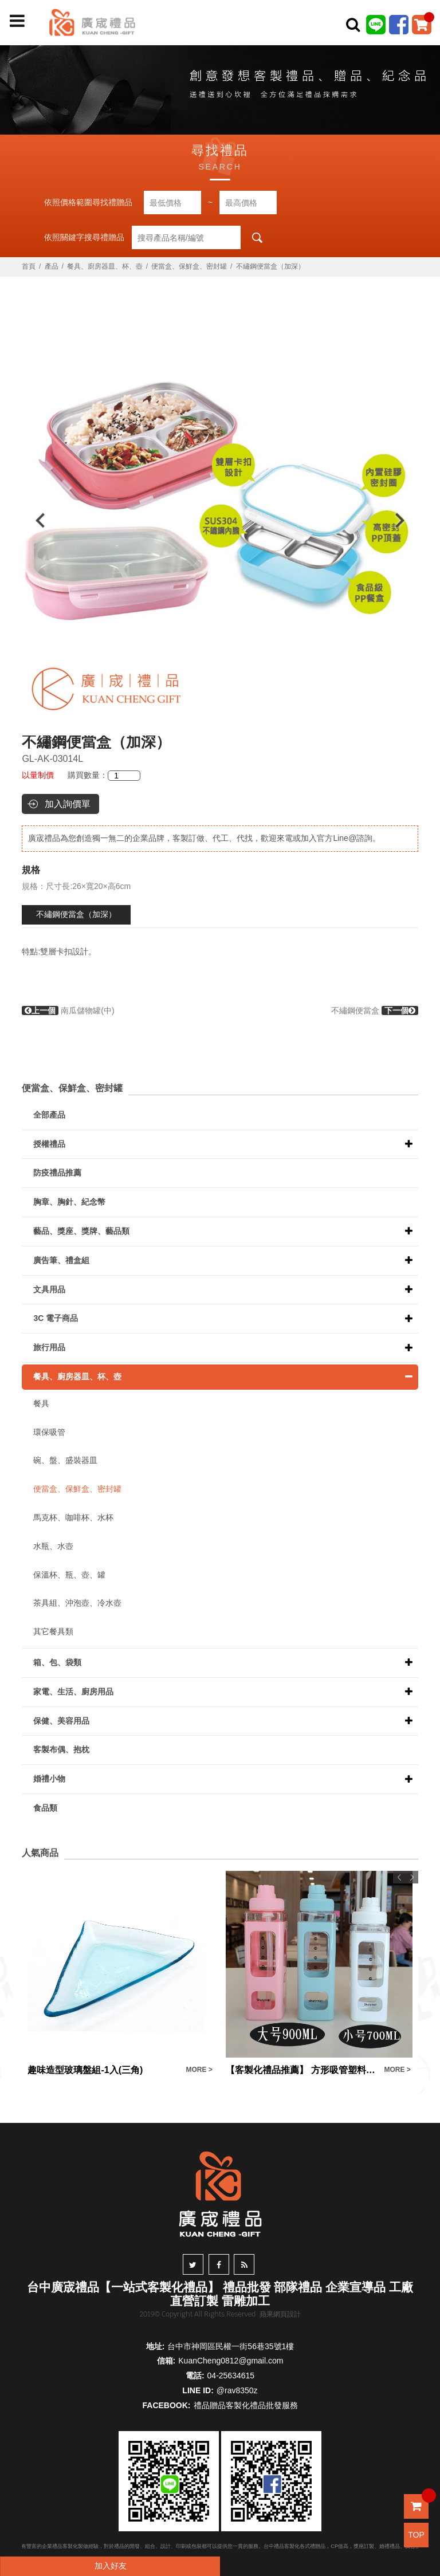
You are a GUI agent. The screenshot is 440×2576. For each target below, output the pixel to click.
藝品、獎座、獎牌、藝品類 (81, 1231)
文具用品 (49, 1289)
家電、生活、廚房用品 (73, 1691)
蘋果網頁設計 (280, 2314)
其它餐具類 (53, 1631)
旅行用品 (49, 1347)
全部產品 (49, 1114)
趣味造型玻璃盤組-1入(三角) (85, 2070)
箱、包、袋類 (57, 1662)
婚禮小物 (49, 1778)
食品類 (45, 1807)
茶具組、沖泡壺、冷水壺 (77, 1602)
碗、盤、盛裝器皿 (65, 1460)
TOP (416, 2534)
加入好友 (111, 2565)
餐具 (41, 1403)
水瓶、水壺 (53, 1546)
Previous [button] (35, 520)
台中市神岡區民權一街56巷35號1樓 (230, 2346)
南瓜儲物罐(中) (68, 1010)
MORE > (199, 2070)
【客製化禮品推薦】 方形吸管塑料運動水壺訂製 (302, 2070)
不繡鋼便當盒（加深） (76, 914)
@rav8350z (237, 2390)
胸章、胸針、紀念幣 (69, 1201)
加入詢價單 (68, 804)
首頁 (29, 266)
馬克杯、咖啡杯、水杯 (73, 1517)
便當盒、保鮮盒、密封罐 (189, 266)
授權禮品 (49, 1144)
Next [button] (405, 520)
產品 (51, 266)
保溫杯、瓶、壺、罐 (69, 1574)
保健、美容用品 (61, 1720)
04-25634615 (231, 2375)
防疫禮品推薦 (57, 1172)
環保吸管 (49, 1432)
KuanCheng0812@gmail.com (230, 2360)
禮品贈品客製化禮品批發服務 (246, 2405)
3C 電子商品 (55, 1318)
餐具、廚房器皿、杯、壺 (105, 266)
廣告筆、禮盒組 (61, 1260)
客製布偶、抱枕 (61, 1749)
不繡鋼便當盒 (374, 1010)
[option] (220, 520)
